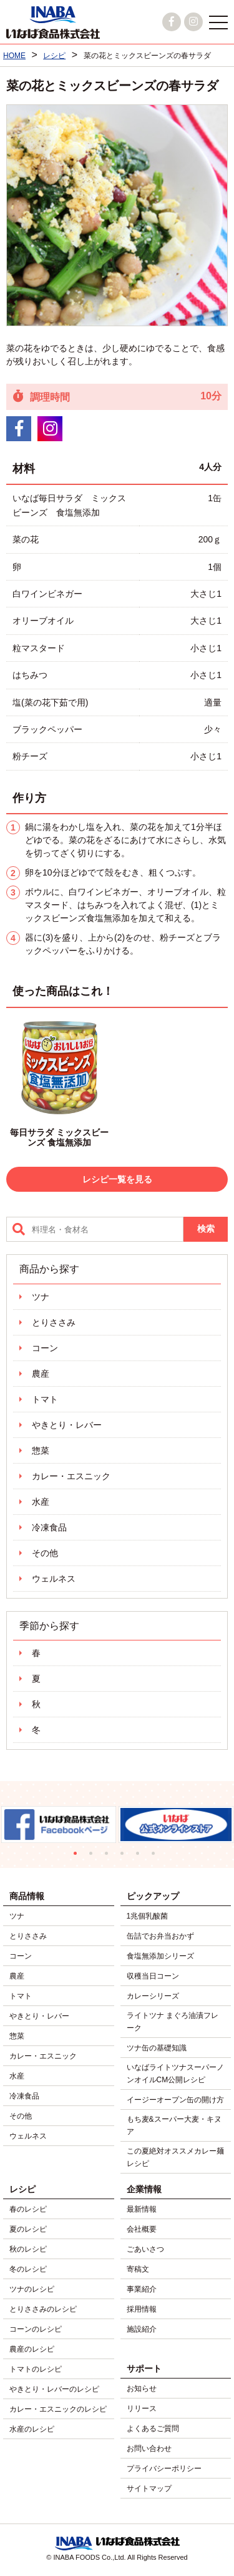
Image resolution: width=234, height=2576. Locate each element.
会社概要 (142, 2229)
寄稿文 (138, 2269)
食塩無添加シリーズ (160, 1956)
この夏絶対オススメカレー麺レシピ (175, 2157)
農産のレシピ (31, 2349)
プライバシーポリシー (164, 2468)
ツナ (40, 1297)
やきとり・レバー (67, 1425)
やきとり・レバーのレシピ (54, 2389)
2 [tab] (94, 1856)
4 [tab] (125, 1856)
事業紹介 (142, 2289)
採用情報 (142, 2309)
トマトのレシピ (35, 2369)
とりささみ (54, 1322)
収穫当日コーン (153, 1976)
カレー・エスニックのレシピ (58, 2409)
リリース (142, 2408)
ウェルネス (54, 1579)
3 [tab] (109, 1856)
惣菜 (40, 1450)
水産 (40, 1502)
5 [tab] (140, 1856)
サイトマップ (149, 2488)
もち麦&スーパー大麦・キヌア (174, 2125)
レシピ (22, 2189)
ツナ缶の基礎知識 (157, 2048)
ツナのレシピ (31, 2289)
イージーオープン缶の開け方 (175, 2099)
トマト (45, 1399)
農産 (40, 1374)
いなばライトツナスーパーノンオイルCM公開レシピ (175, 2073)
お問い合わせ (149, 2448)
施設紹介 (142, 2329)
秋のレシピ (28, 2249)
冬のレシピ (28, 2269)
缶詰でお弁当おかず (160, 1936)
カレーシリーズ (153, 1996)
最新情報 (142, 2209)
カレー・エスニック (71, 1476)
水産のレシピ (31, 2429)
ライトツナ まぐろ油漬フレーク (172, 2021)
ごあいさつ (145, 2249)
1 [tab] (78, 1856)
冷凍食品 (49, 1527)
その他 (45, 1553)
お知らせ (142, 2388)
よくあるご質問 (153, 2428)
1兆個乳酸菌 (147, 1916)
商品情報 (26, 1896)
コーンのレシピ (35, 2329)
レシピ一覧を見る (117, 1179)
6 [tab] (156, 1856)
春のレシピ (28, 2209)
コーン (45, 1348)
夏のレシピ (28, 2229)
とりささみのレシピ (43, 2309)
